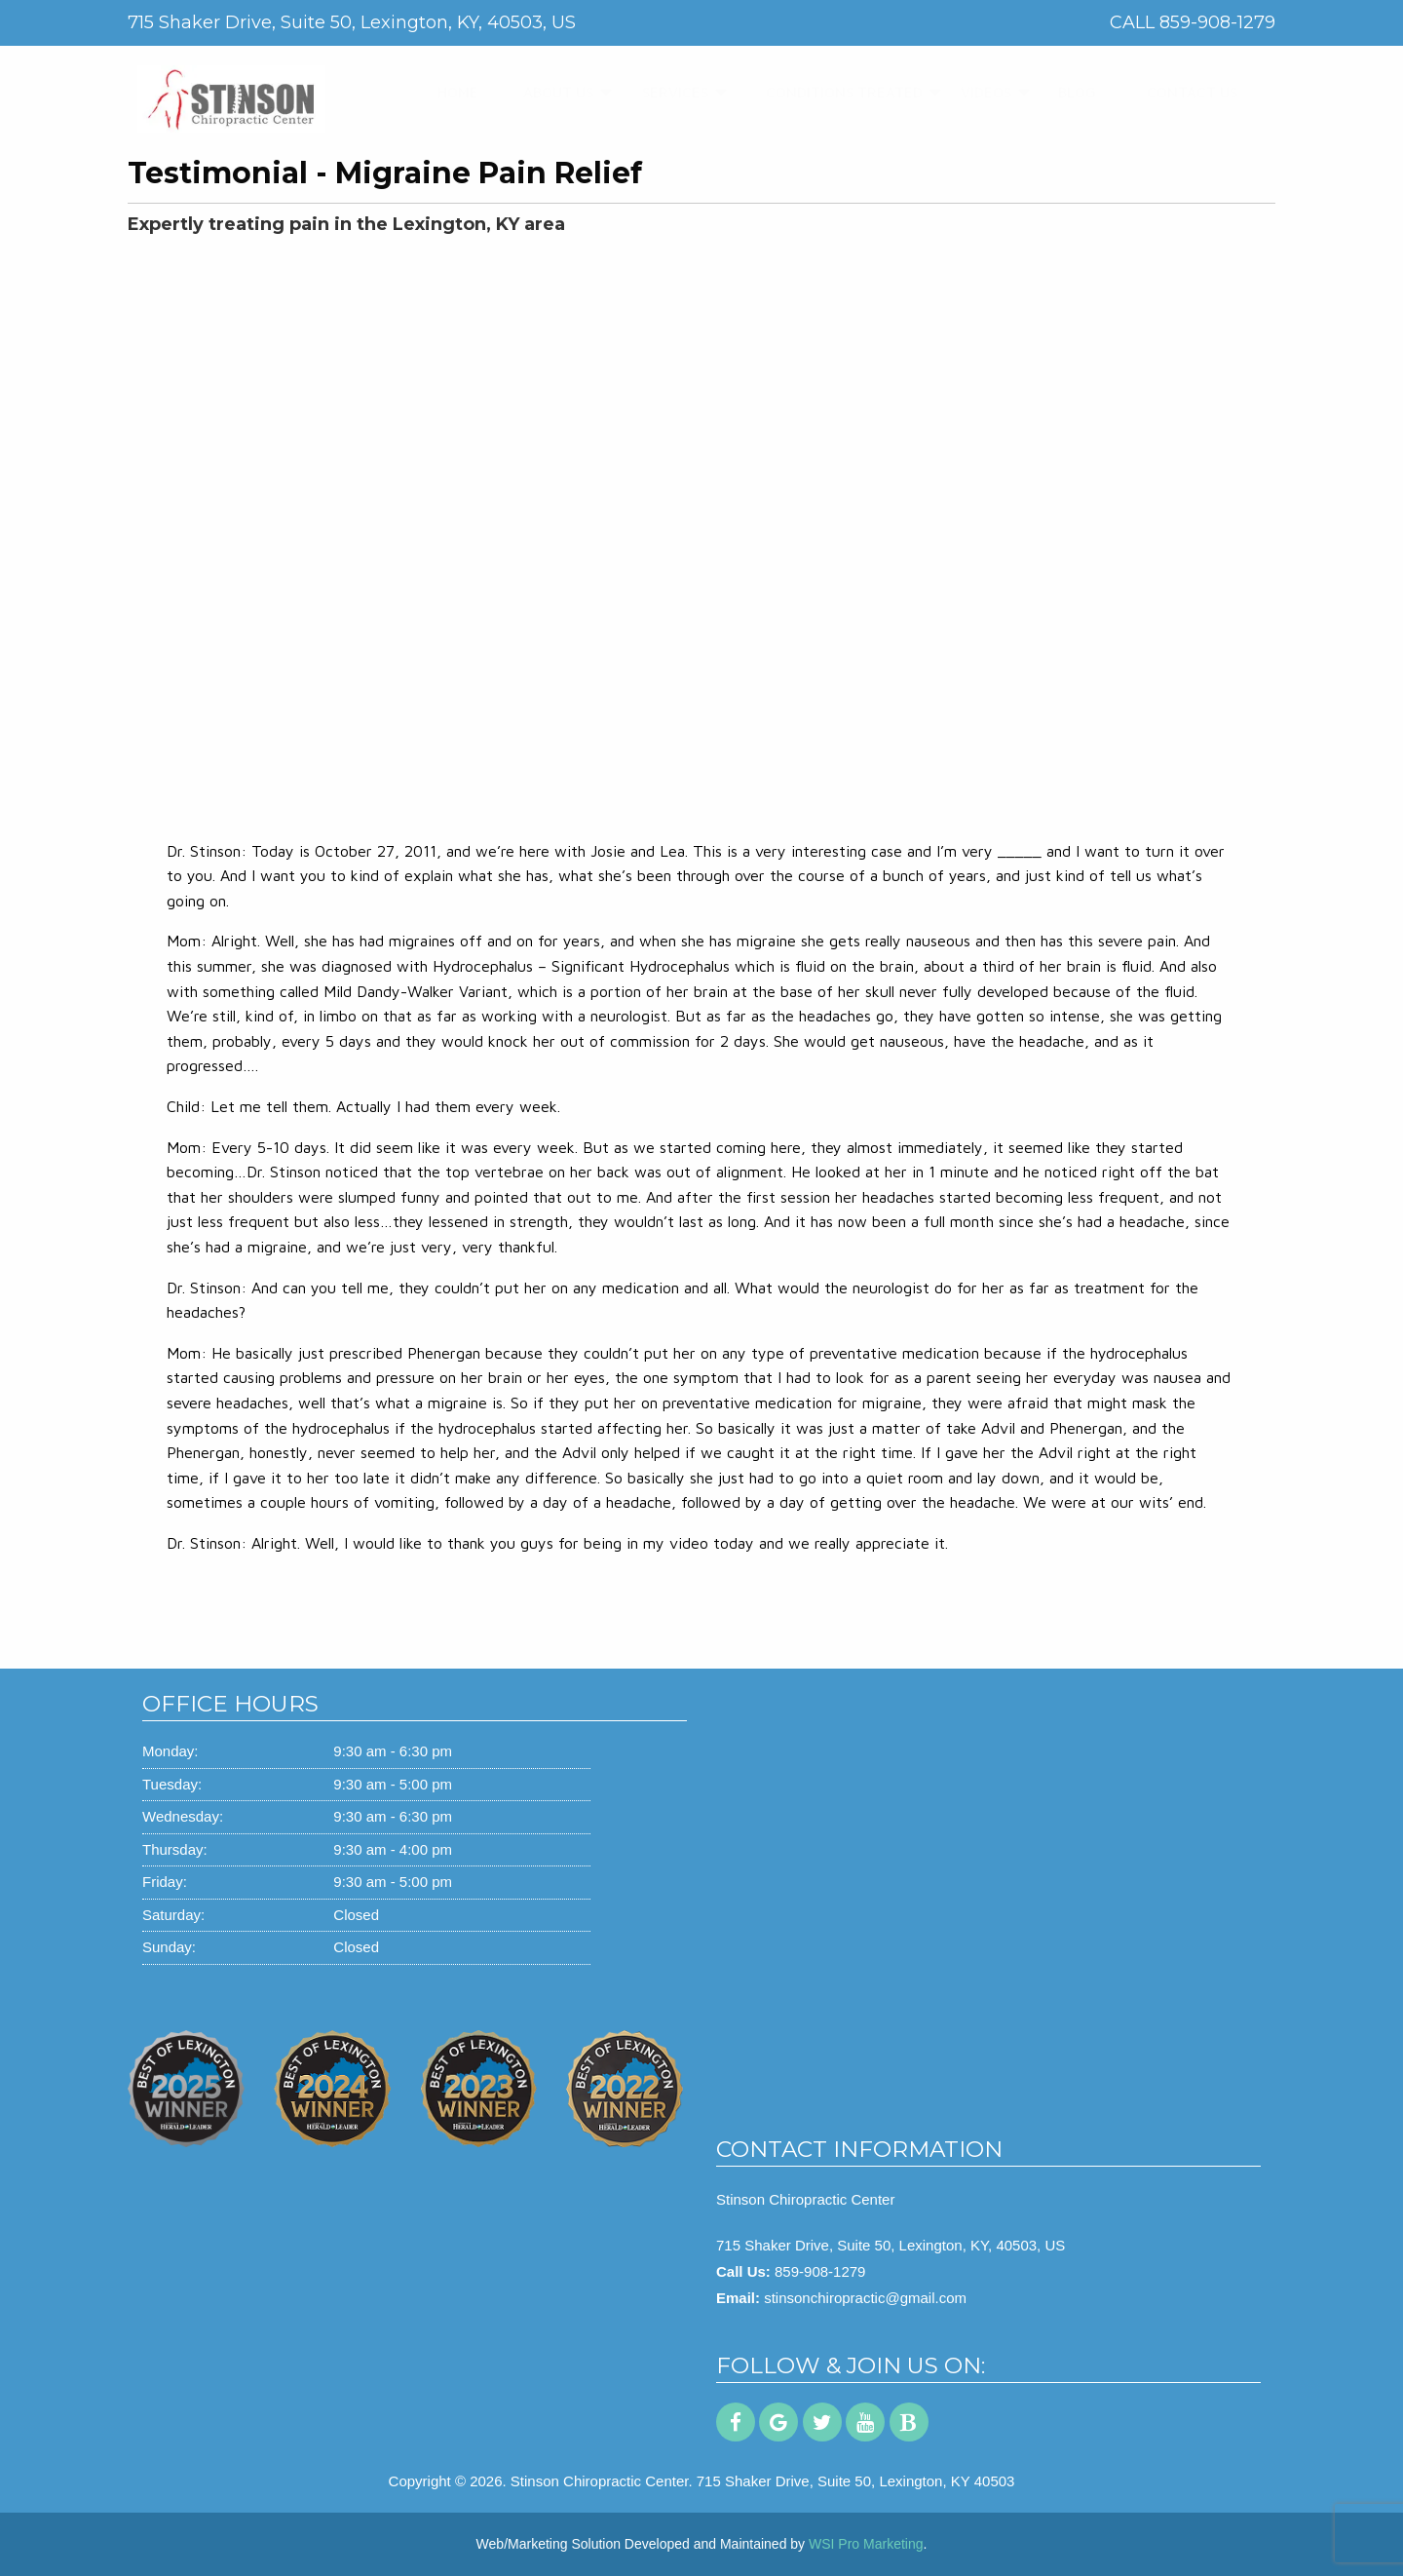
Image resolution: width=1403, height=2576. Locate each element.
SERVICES (664, 92)
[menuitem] (451, 92)
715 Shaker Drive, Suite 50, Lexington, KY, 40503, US (890, 2245)
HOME (451, 92)
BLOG (1070, 92)
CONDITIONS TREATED (824, 92)
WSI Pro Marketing (866, 2544)
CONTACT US (1180, 92)
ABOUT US (547, 92)
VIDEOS (977, 92)
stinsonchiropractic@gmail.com (865, 2297)
